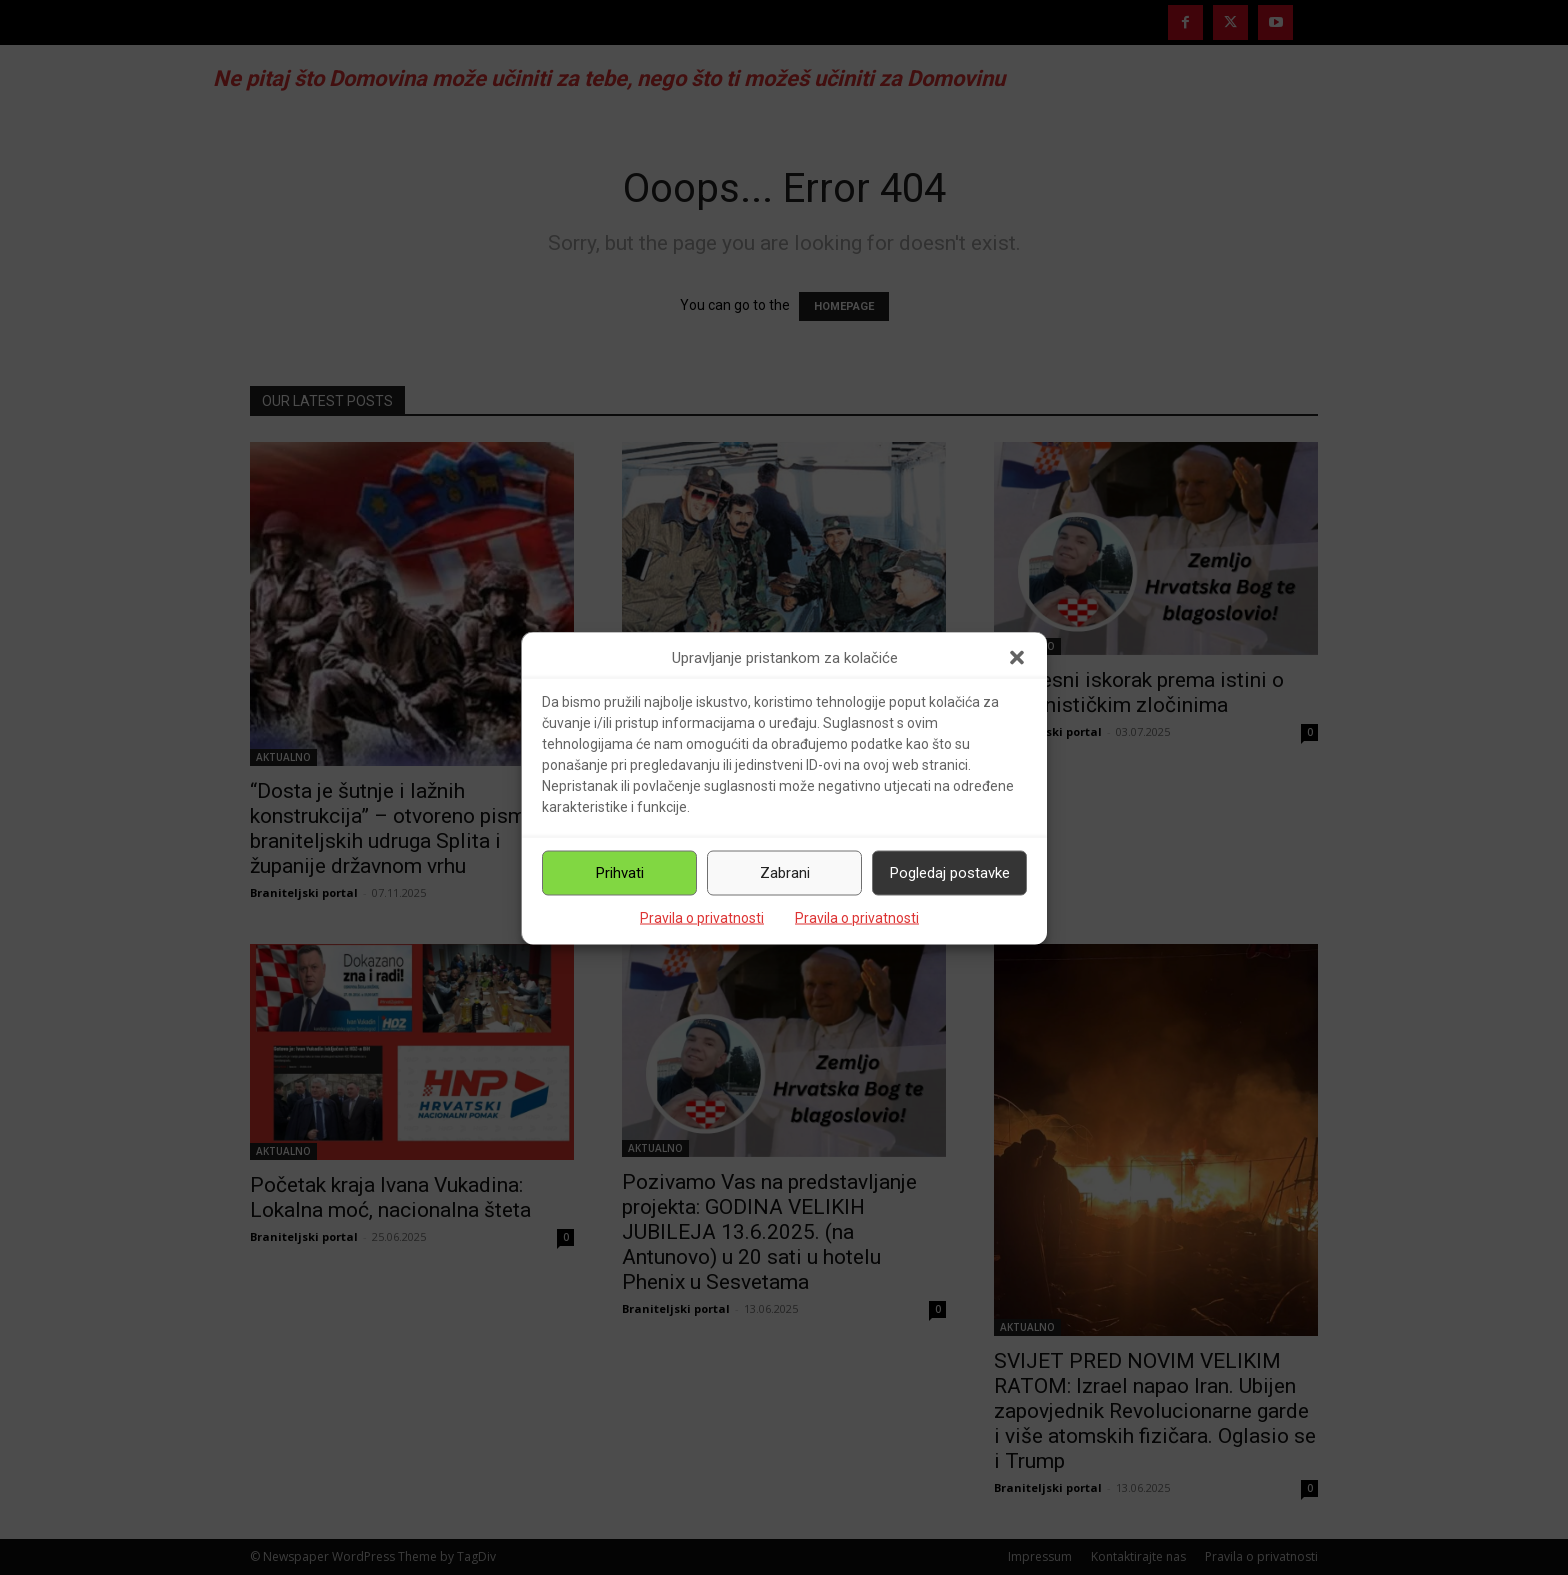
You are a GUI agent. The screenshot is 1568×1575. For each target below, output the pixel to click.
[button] (1017, 658)
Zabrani (785, 873)
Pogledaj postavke (950, 873)
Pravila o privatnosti (702, 917)
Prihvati (620, 873)
